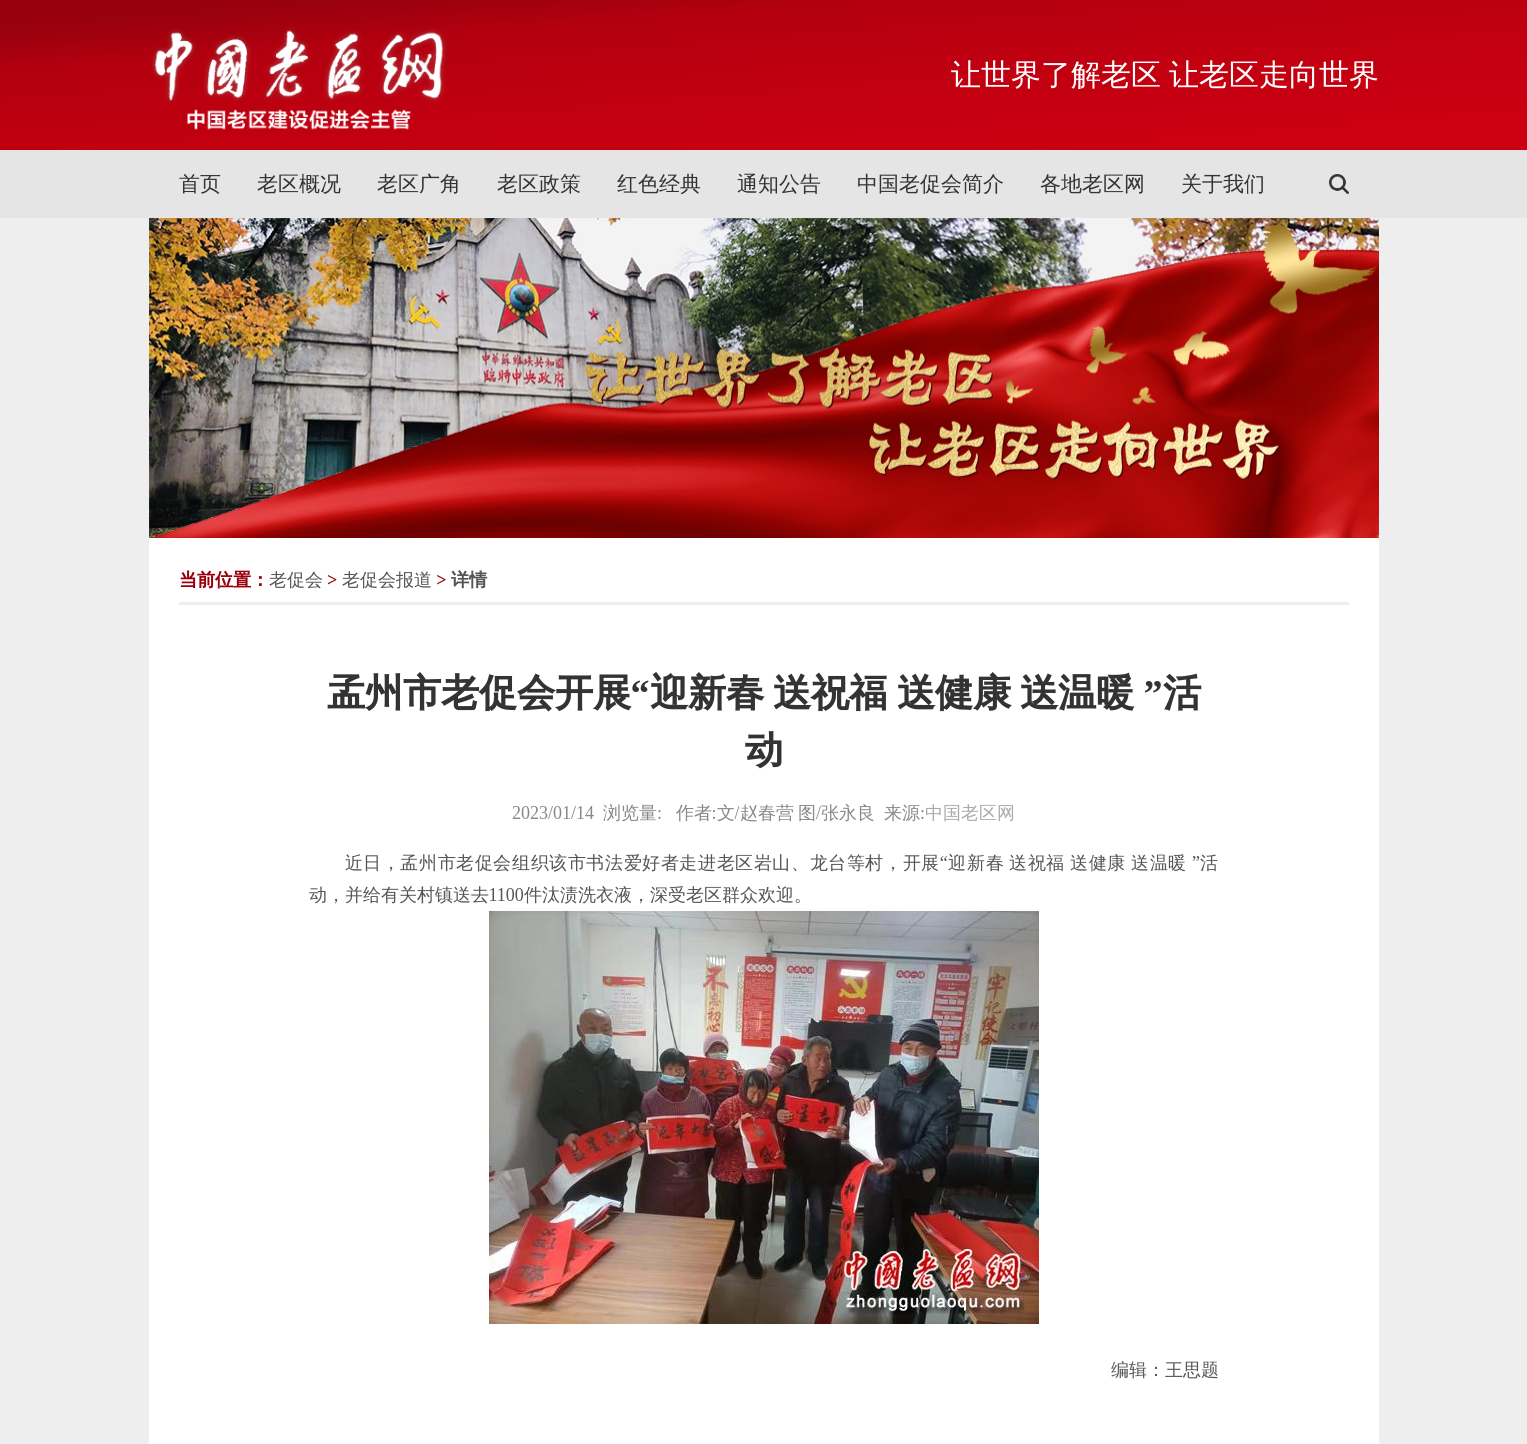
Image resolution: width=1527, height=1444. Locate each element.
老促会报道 (387, 580)
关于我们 (1223, 184)
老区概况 (299, 184)
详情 (469, 580)
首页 (200, 184)
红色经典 (659, 184)
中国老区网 (970, 813)
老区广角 (419, 184)
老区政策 (539, 184)
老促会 (296, 580)
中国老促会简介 (930, 184)
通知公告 (779, 184)
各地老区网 (1092, 184)
